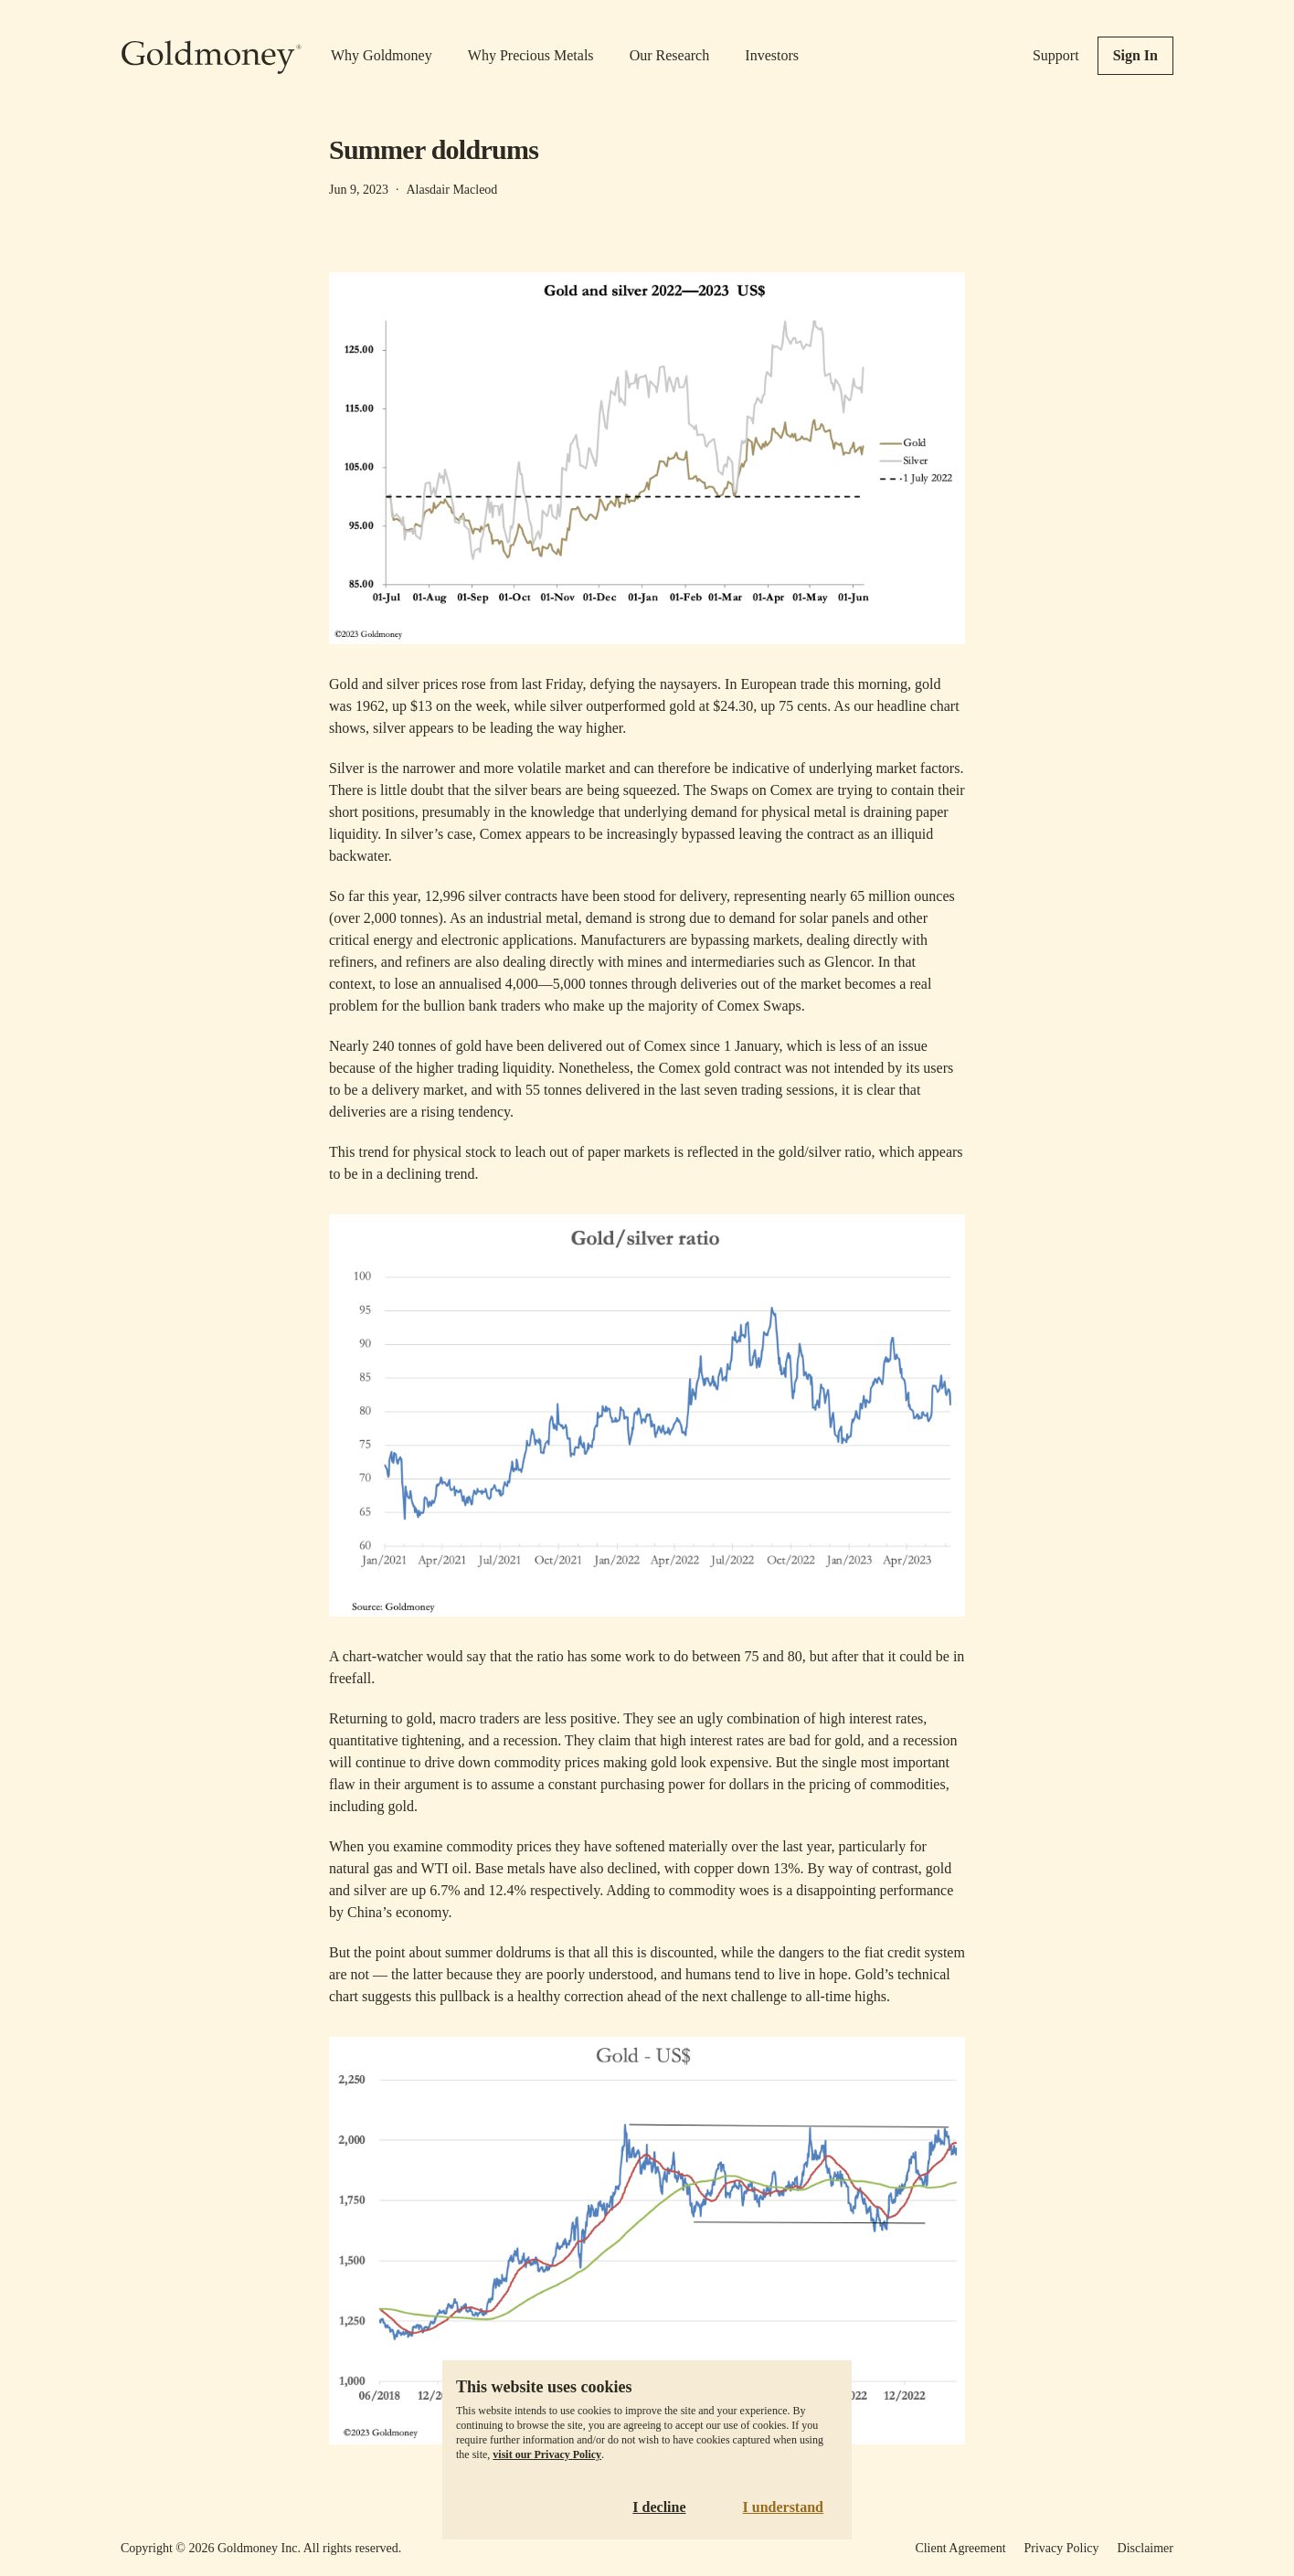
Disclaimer (1145, 2548)
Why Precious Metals (531, 55)
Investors (772, 55)
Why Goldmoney (381, 55)
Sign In (1135, 55)
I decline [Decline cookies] (658, 2507)
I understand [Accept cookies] (783, 2507)
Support (1056, 55)
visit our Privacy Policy (547, 2454)
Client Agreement (960, 2548)
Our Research (670, 55)
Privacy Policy (1061, 2548)
